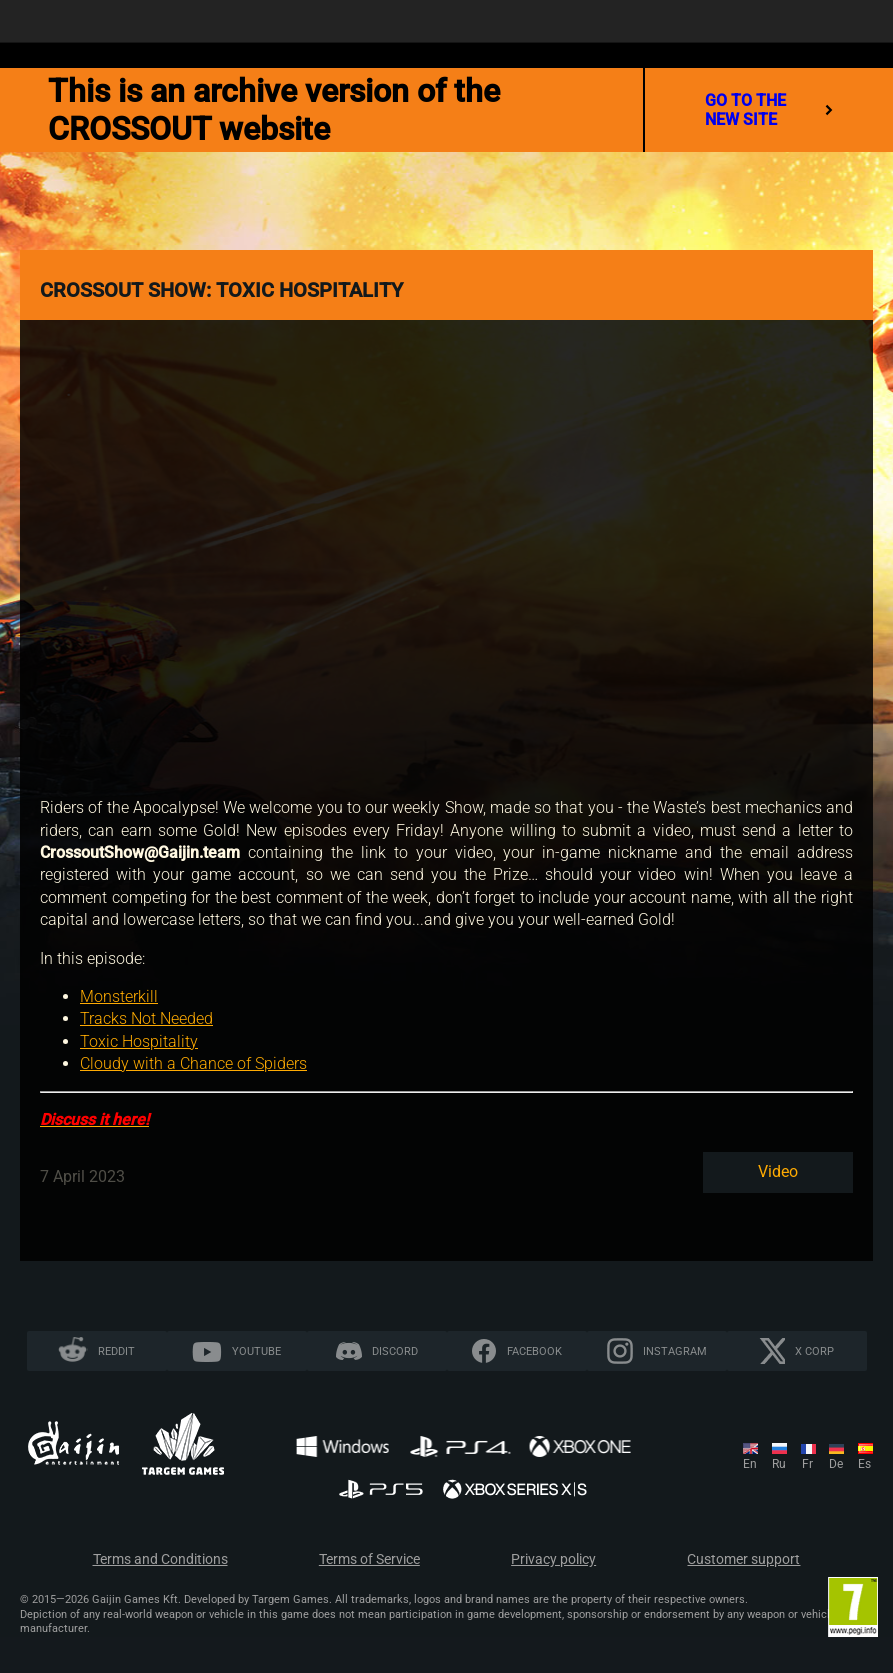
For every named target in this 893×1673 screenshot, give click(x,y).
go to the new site (769, 110)
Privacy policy (553, 1559)
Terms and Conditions (160, 1559)
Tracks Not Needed (146, 1018)
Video (778, 1171)
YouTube (256, 1351)
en (750, 1464)
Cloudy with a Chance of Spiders (193, 1063)
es (864, 1464)
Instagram (675, 1351)
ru (779, 1464)
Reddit (116, 1351)
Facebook (534, 1351)
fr (807, 1464)
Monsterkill (119, 996)
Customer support (743, 1559)
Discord (395, 1351)
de (836, 1464)
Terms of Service (369, 1559)
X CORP (814, 1351)
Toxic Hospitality (139, 1041)
